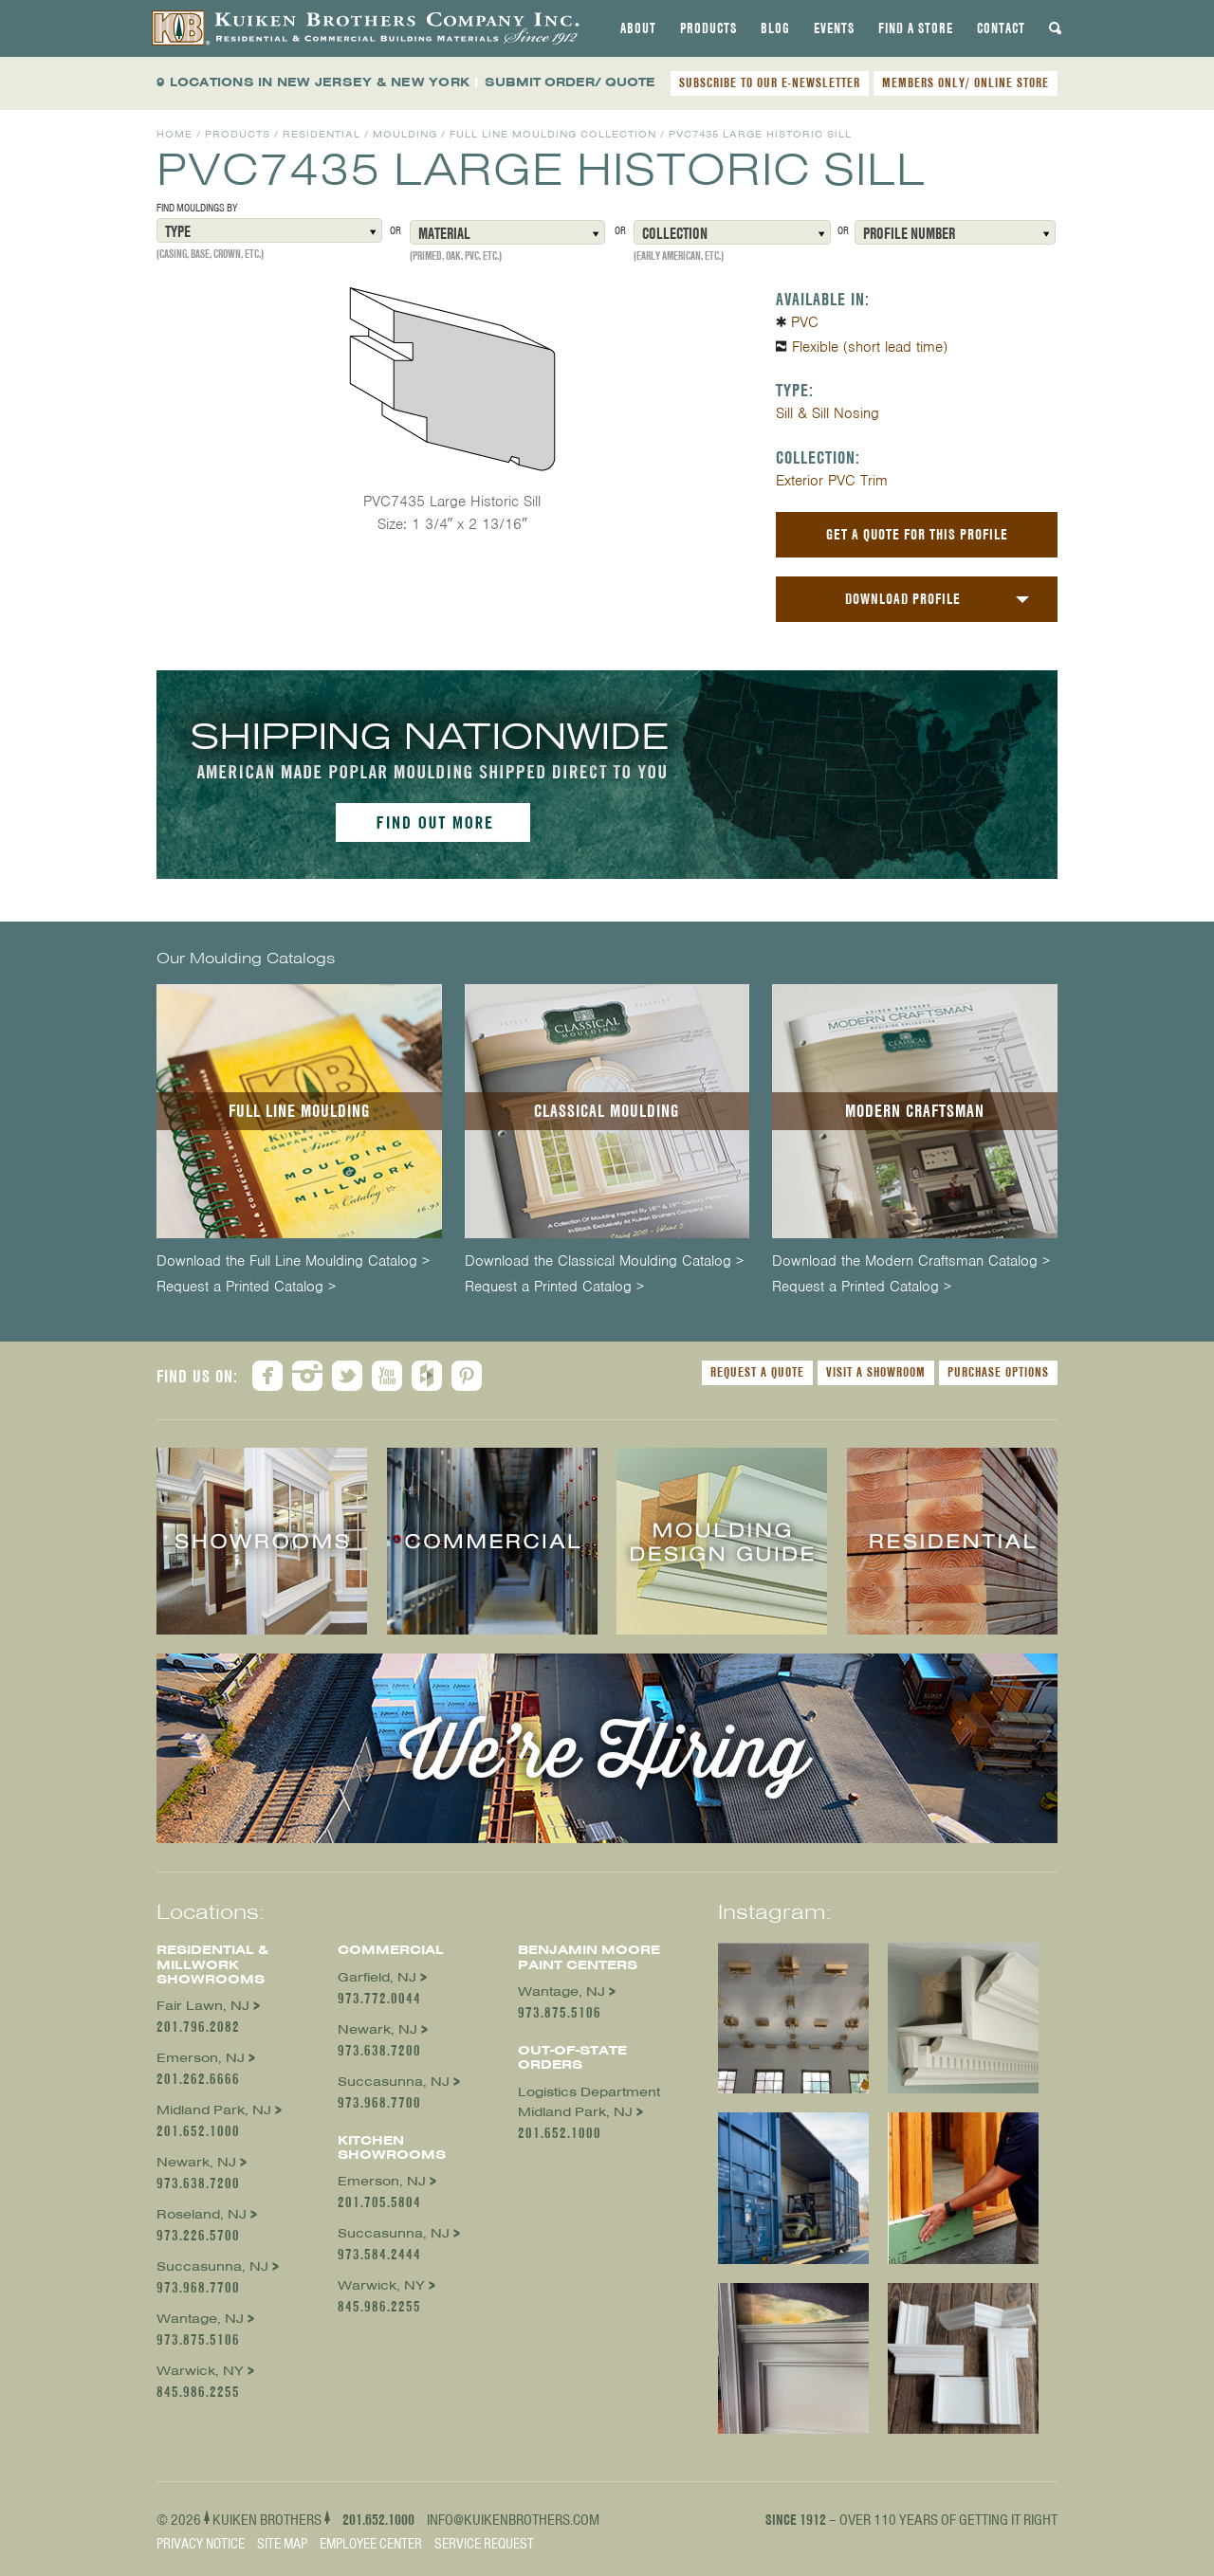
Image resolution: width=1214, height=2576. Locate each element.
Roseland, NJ (201, 2214)
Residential (321, 134)
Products (708, 28)
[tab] (638, 28)
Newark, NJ (196, 2162)
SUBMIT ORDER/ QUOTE (570, 82)
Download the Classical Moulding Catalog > (604, 1261)
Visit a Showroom (876, 1371)
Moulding (405, 134)
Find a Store (915, 28)
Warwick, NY (200, 2371)
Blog (775, 28)
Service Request (484, 2543)
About (638, 28)
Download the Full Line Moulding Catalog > (293, 1261)
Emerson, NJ (200, 2058)
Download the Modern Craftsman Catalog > (911, 1261)
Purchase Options (998, 1371)
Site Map (282, 2543)
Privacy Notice (200, 2543)
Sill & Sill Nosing (827, 413)
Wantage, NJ (200, 2319)
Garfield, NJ (377, 1977)
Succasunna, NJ (212, 2266)
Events (834, 28)
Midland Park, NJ (213, 2110)
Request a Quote (757, 1371)
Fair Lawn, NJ (202, 2006)
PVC (805, 322)
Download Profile (903, 599)
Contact (1001, 28)
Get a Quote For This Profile (917, 534)
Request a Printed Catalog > (246, 1287)
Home (174, 134)
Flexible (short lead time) (869, 347)
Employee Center (371, 2543)
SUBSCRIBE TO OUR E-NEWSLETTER (769, 82)
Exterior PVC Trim (832, 480)
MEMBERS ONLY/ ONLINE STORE (965, 82)
